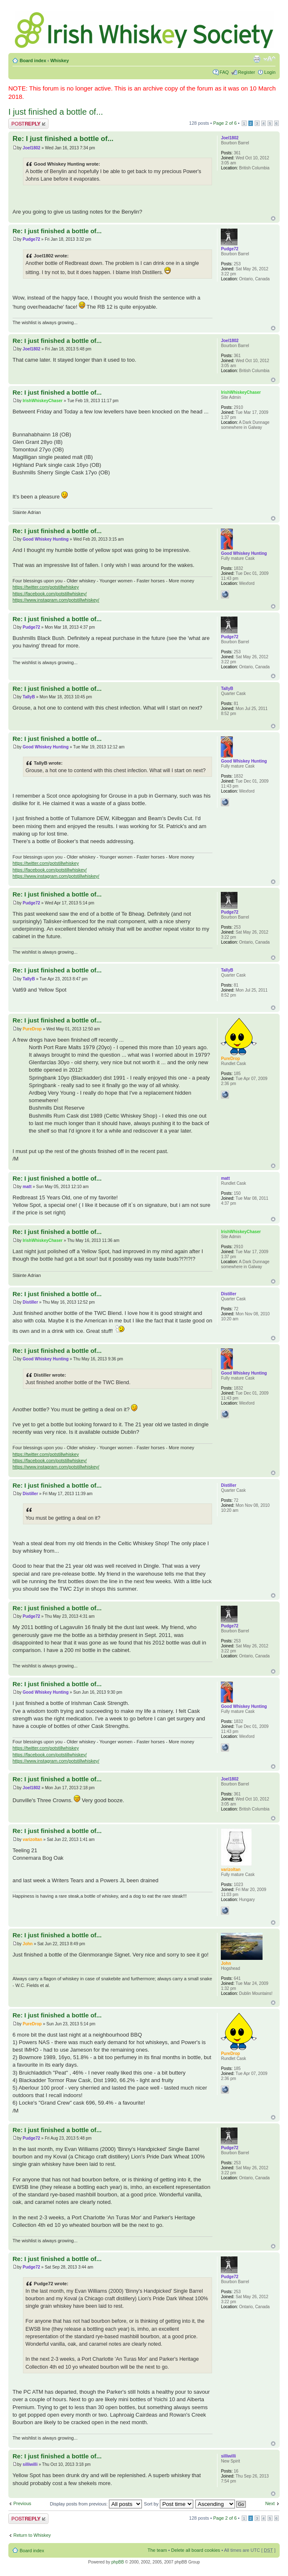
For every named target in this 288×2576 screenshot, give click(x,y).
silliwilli (30, 2464)
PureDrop (32, 1029)
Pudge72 (31, 239)
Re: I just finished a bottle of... (63, 139)
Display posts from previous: (96, 2503)
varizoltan (32, 1839)
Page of (225, 123)
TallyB (29, 697)
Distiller (30, 1302)
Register (246, 72)
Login (269, 72)
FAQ (224, 72)
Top (273, 218)
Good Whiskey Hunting (45, 539)
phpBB (117, 2562)
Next (270, 2503)
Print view (256, 59)
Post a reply (28, 123)
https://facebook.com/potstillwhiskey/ (50, 593)
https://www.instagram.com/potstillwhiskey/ (56, 599)
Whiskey (59, 60)
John (28, 1943)
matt (27, 1186)
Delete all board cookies (195, 2550)
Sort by (168, 2503)
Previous (22, 2503)
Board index (33, 60)
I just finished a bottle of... (55, 111)
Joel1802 (31, 148)
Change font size (269, 59)
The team (157, 2550)
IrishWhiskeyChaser (43, 400)
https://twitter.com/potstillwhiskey (46, 586)
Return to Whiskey (32, 2535)
